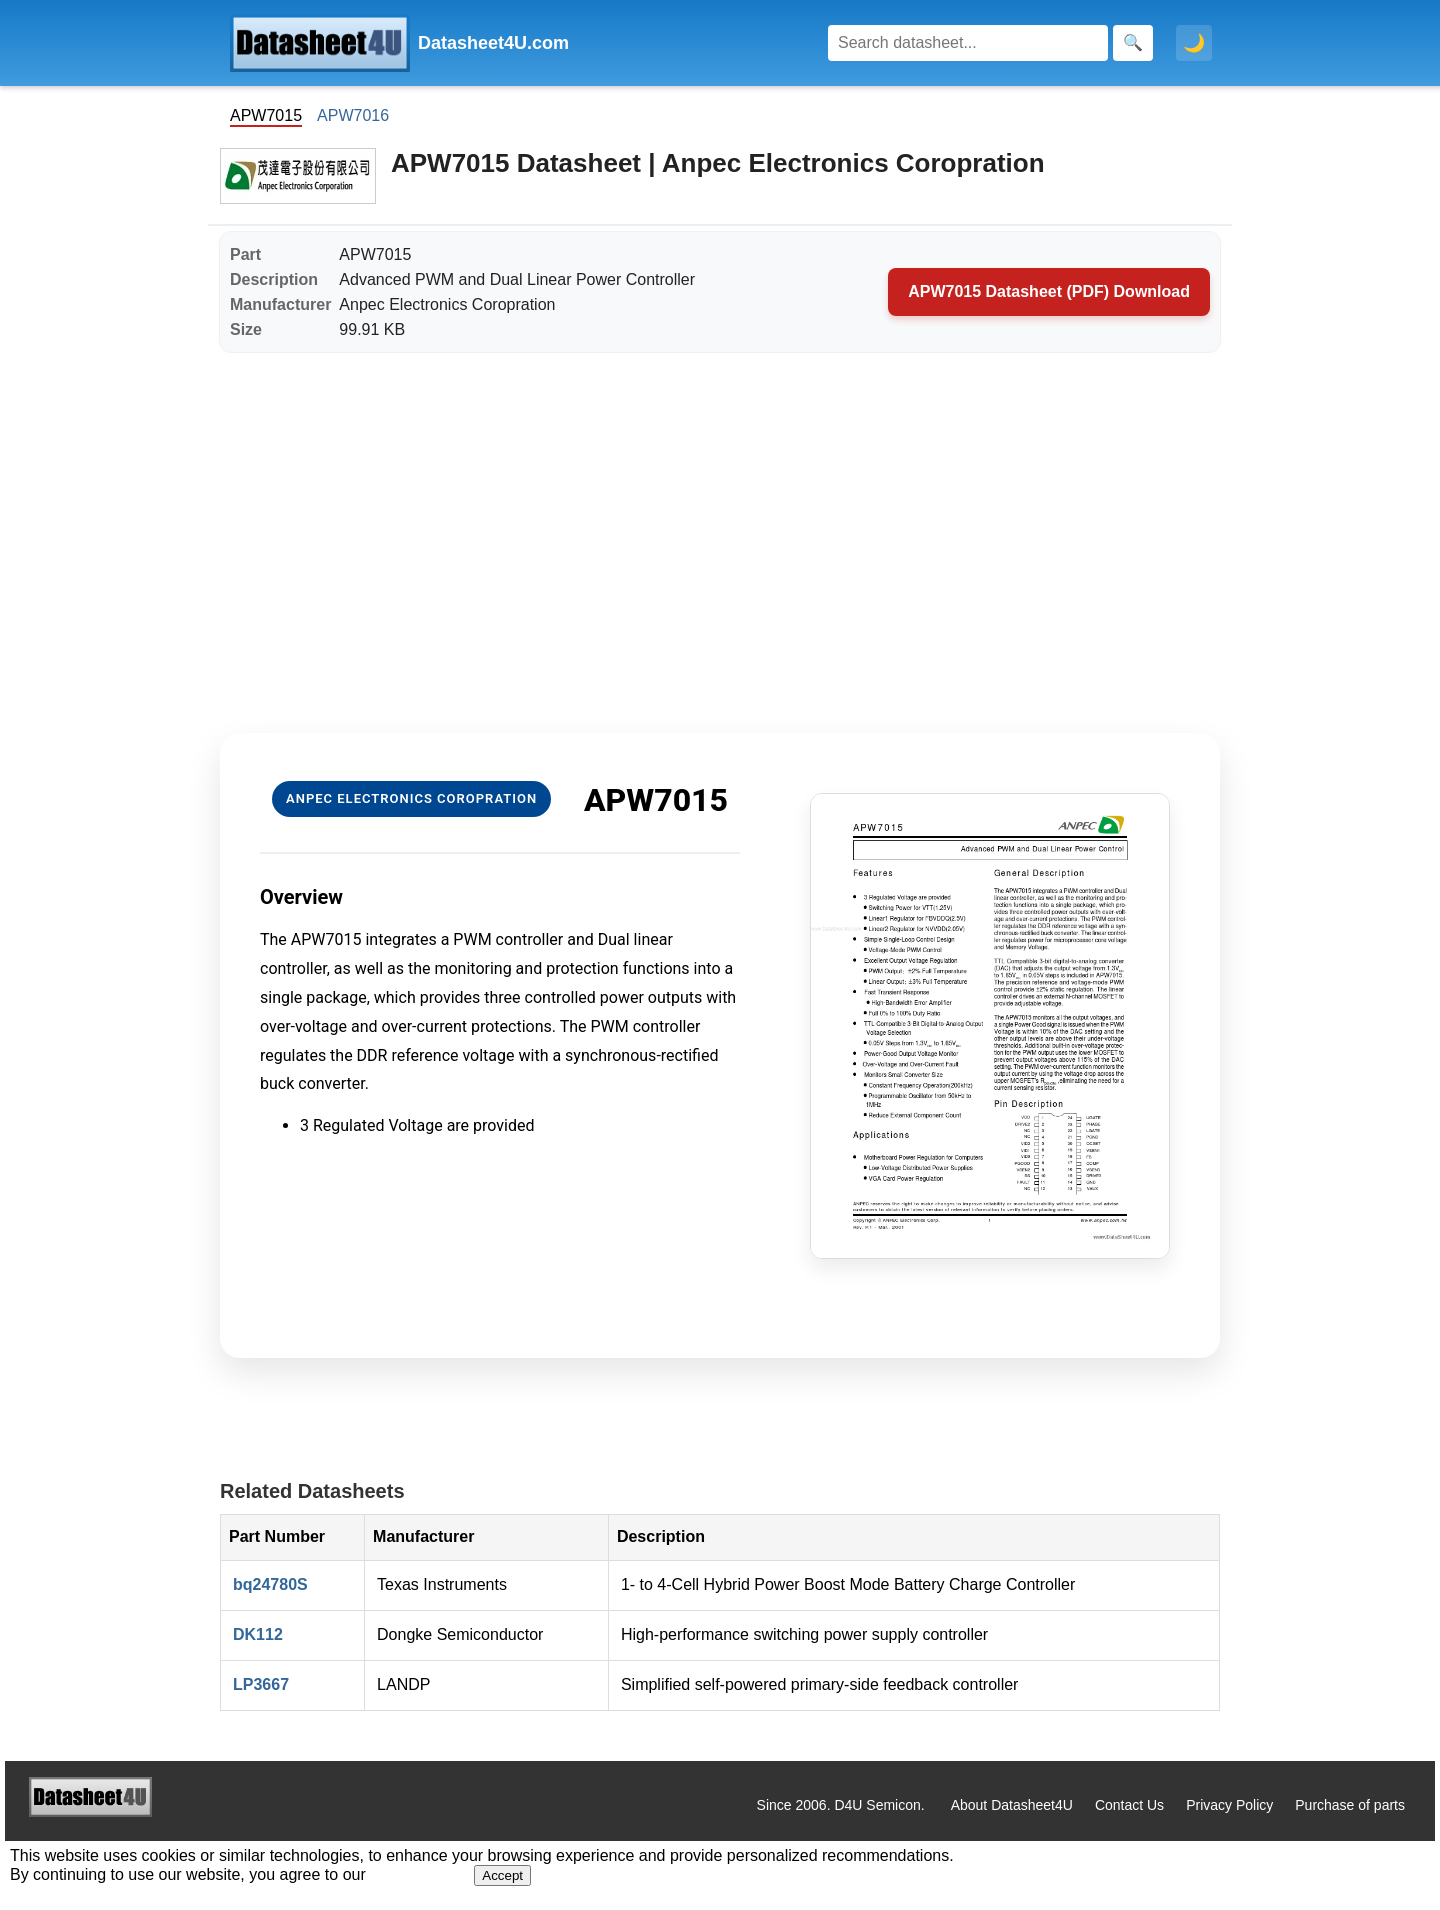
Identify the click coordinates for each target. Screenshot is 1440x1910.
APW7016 (353, 115)
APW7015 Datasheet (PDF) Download (1049, 291)
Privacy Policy (1229, 1805)
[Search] (968, 43)
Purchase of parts (1350, 1805)
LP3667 (261, 1684)
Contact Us (1129, 1805)
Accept (502, 1875)
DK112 (258, 1634)
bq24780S (270, 1584)
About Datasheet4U (1012, 1805)
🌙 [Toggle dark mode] (1194, 43)
